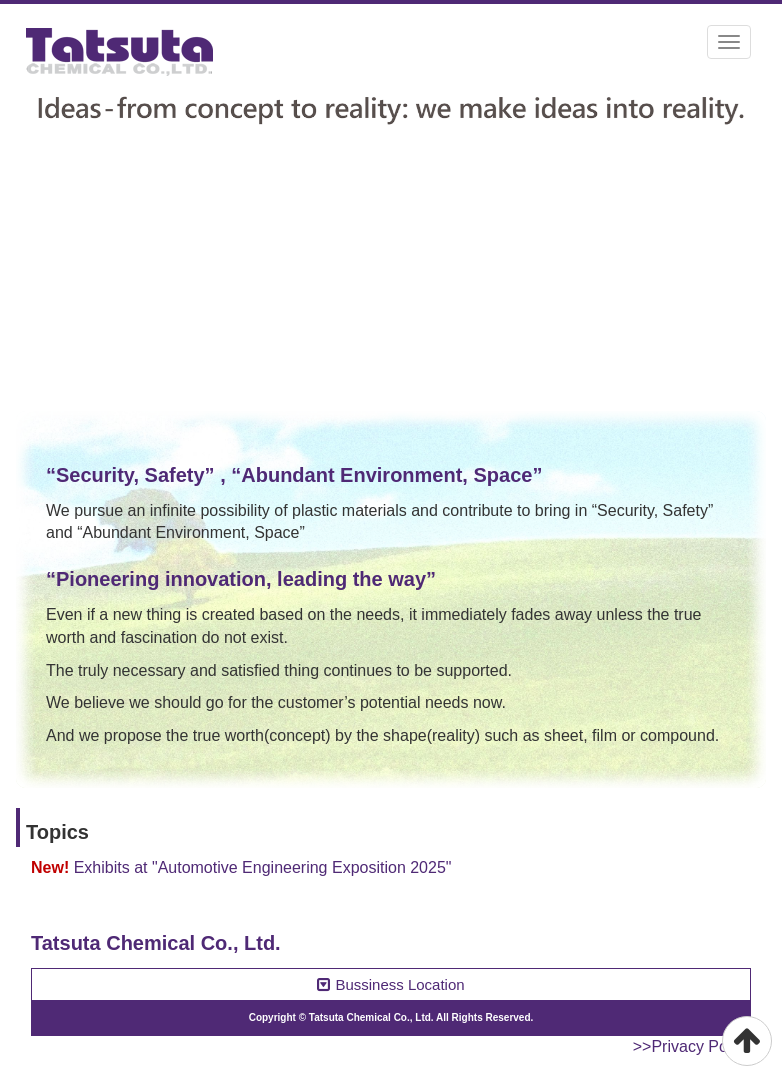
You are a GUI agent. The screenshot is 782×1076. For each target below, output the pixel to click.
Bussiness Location (390, 984)
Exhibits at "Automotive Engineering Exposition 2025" (263, 867)
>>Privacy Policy (692, 1046)
